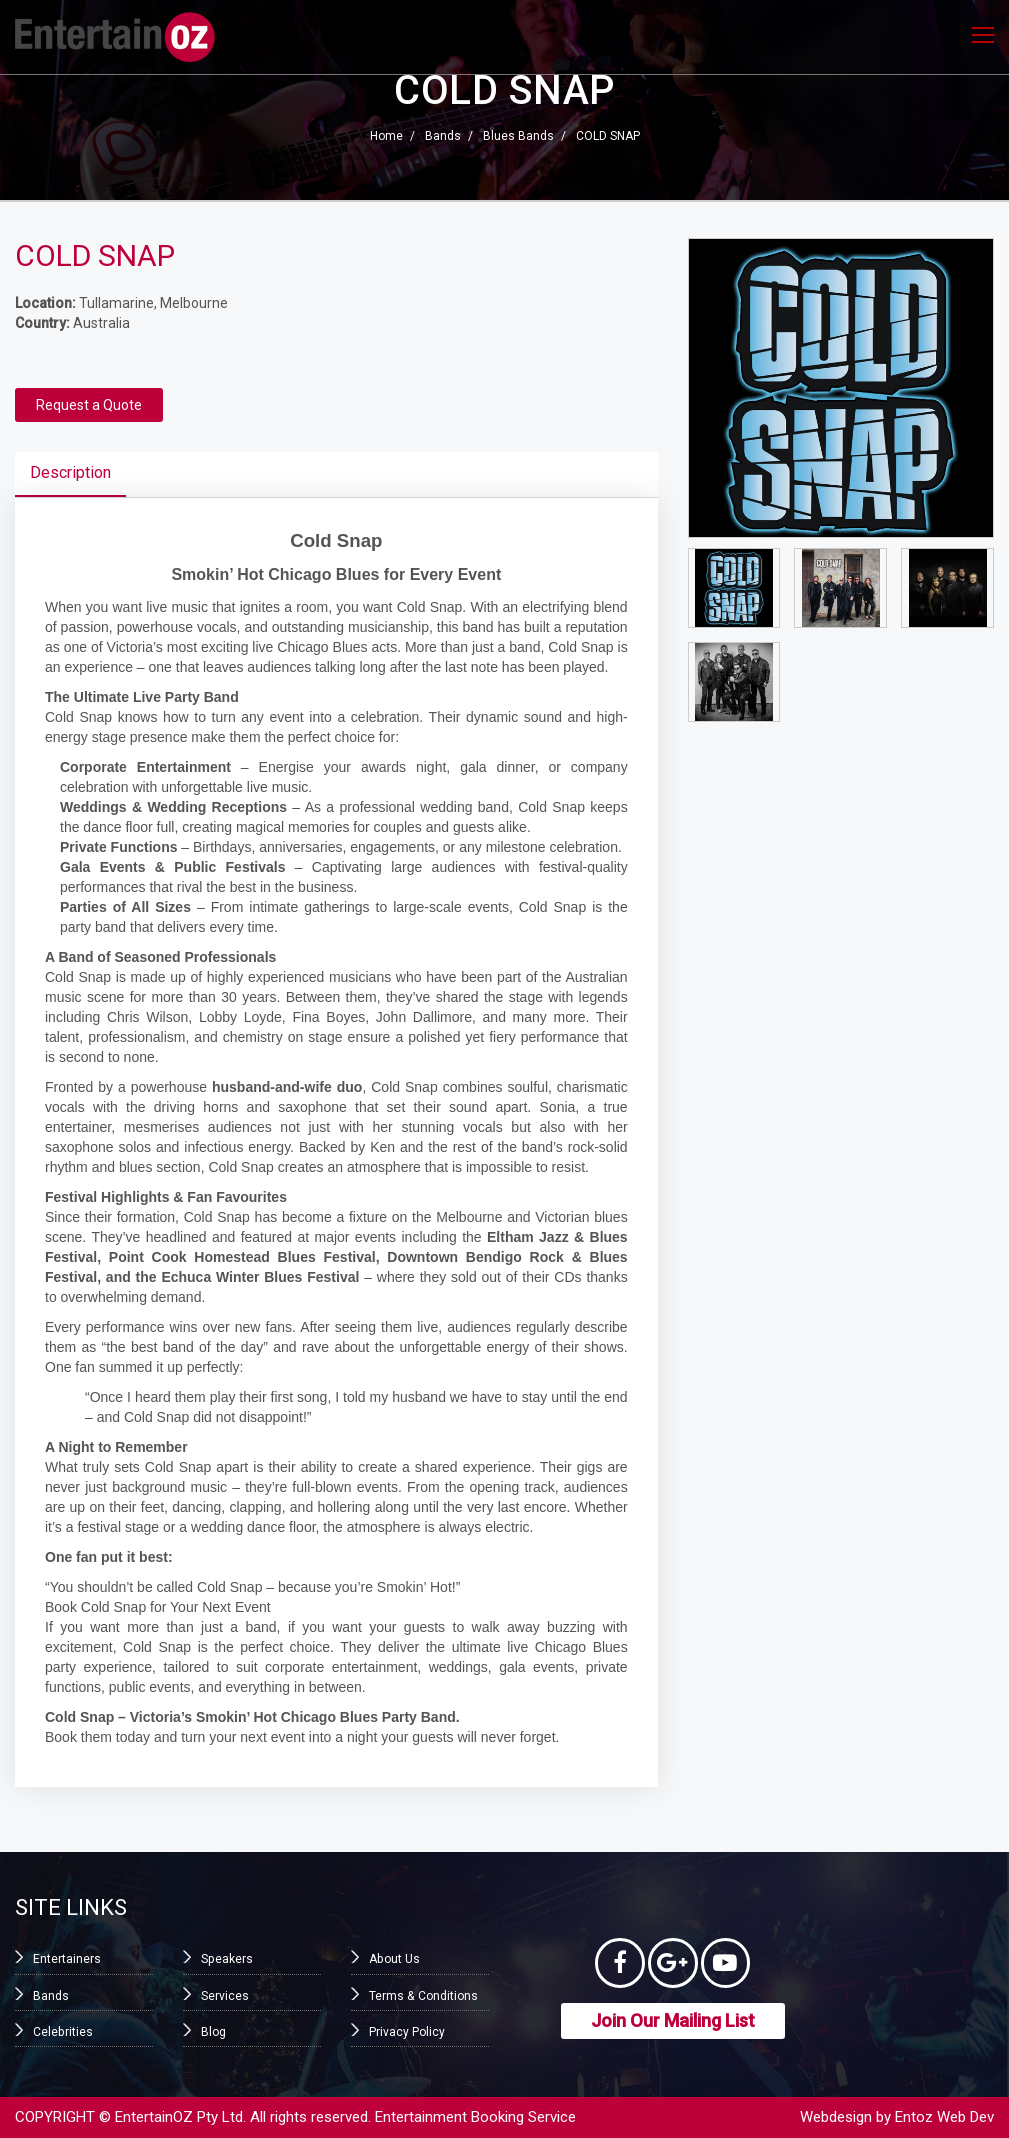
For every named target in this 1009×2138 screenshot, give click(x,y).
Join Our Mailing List (673, 2020)
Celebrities (62, 2032)
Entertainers (67, 1959)
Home (386, 136)
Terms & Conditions (423, 1996)
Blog (213, 2032)
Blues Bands (518, 136)
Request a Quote (89, 405)
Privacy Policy (407, 2032)
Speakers (226, 1959)
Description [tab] (70, 472)
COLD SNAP (608, 136)
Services (225, 1996)
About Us (394, 1959)
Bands (443, 136)
